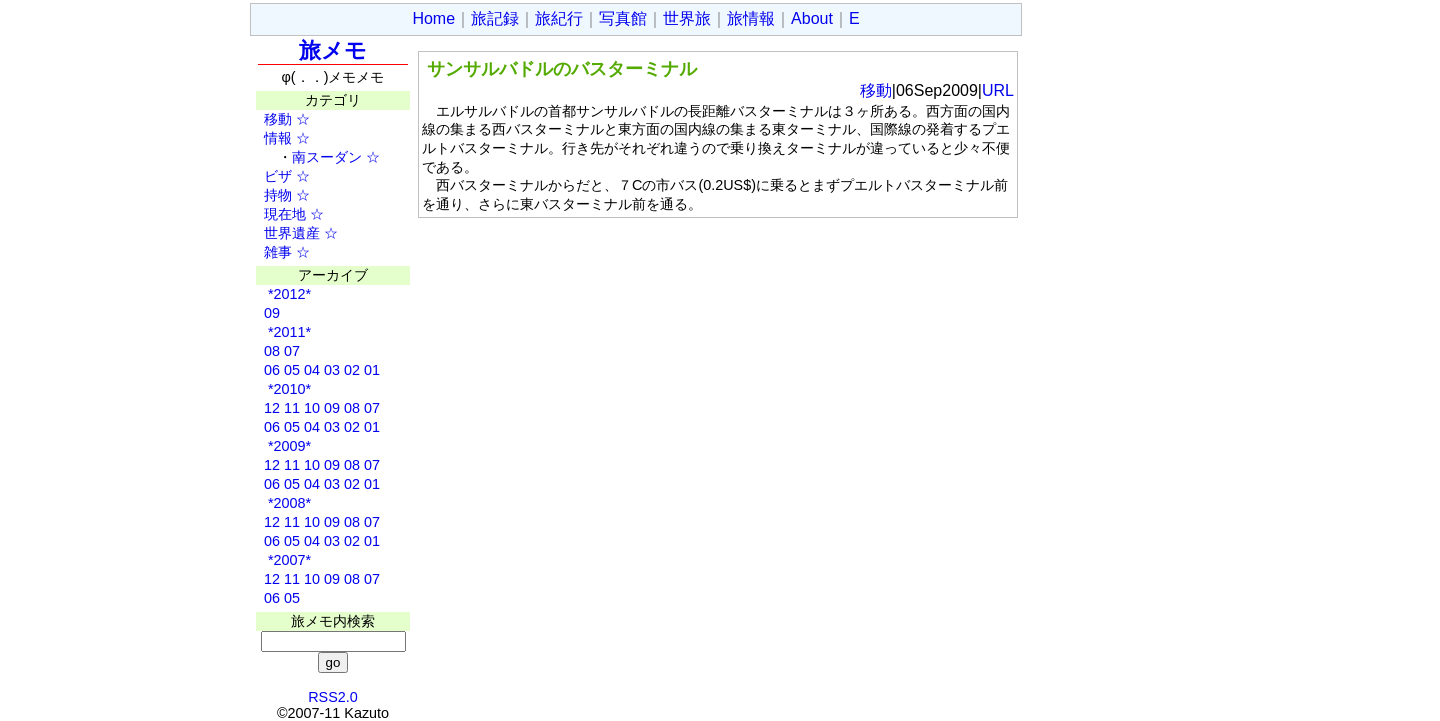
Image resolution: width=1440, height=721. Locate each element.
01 (372, 370)
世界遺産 (285, 233)
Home (433, 18)
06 (272, 370)
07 (292, 351)
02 (352, 370)
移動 (271, 119)
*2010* (287, 389)
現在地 (278, 214)
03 (332, 370)
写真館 (623, 18)
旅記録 (495, 18)
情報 (271, 138)
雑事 (271, 252)
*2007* (287, 560)
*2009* (287, 446)
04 (312, 370)
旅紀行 (559, 18)
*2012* (287, 294)
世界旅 (687, 18)
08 (272, 351)
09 (272, 313)
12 (272, 408)
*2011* (287, 332)
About (812, 18)
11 (292, 408)
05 (292, 370)
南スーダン (327, 157)
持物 (271, 195)
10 (312, 408)
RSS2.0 (333, 697)
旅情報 (751, 18)
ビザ (271, 176)
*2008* (287, 503)
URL (998, 90)
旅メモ (333, 50)
